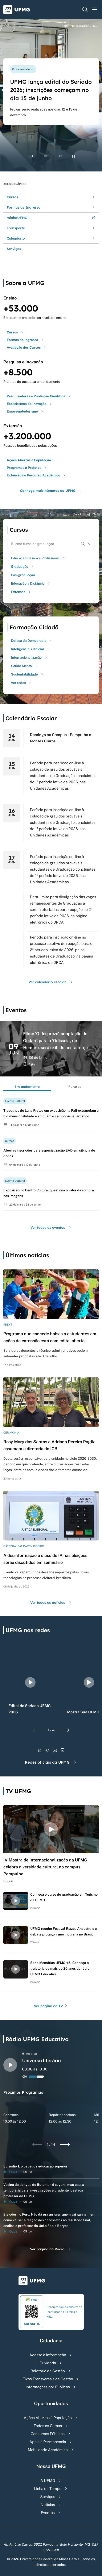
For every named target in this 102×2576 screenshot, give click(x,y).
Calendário (51, 238)
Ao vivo (29, 2054)
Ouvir (10, 2172)
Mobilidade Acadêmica (48, 2450)
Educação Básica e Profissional (38, 558)
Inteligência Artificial (30, 649)
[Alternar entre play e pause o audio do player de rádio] (10, 2065)
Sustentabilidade (27, 674)
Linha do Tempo (47, 2488)
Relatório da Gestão (47, 2371)
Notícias (48, 2504)
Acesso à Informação (47, 2355)
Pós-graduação (26, 575)
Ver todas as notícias (51, 1602)
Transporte (51, 228)
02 (46, 156)
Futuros (74, 1086)
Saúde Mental (25, 666)
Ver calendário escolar (51, 982)
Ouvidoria (48, 2363)
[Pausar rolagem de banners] (73, 156)
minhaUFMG (51, 218)
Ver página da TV (51, 2006)
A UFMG (47, 2480)
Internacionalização (29, 657)
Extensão (21, 592)
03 (61, 156)
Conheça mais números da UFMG (51, 490)
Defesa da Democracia (31, 641)
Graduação (22, 567)
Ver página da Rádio (51, 2249)
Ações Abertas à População (48, 2418)
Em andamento (27, 1086)
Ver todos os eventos (51, 1227)
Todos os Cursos (48, 2426)
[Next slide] (64, 1730)
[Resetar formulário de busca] (89, 544)
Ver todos (21, 683)
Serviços (51, 249)
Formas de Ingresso (51, 207)
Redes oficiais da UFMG (51, 1762)
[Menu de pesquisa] (85, 9)
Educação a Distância (30, 583)
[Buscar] (83, 544)
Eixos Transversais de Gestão (48, 2379)
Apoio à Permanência (47, 2442)
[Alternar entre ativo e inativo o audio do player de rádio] (24, 2076)
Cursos (51, 197)
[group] (30, 1682)
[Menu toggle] (95, 9)
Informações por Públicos (48, 2387)
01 (31, 156)
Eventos (48, 2512)
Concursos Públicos (48, 2434)
